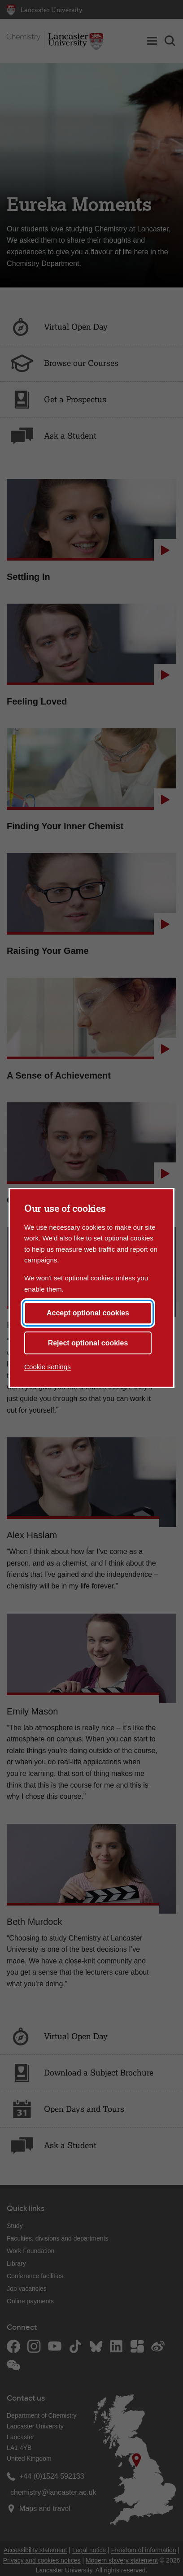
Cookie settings (47, 1367)
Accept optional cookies (88, 1313)
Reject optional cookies (88, 1343)
